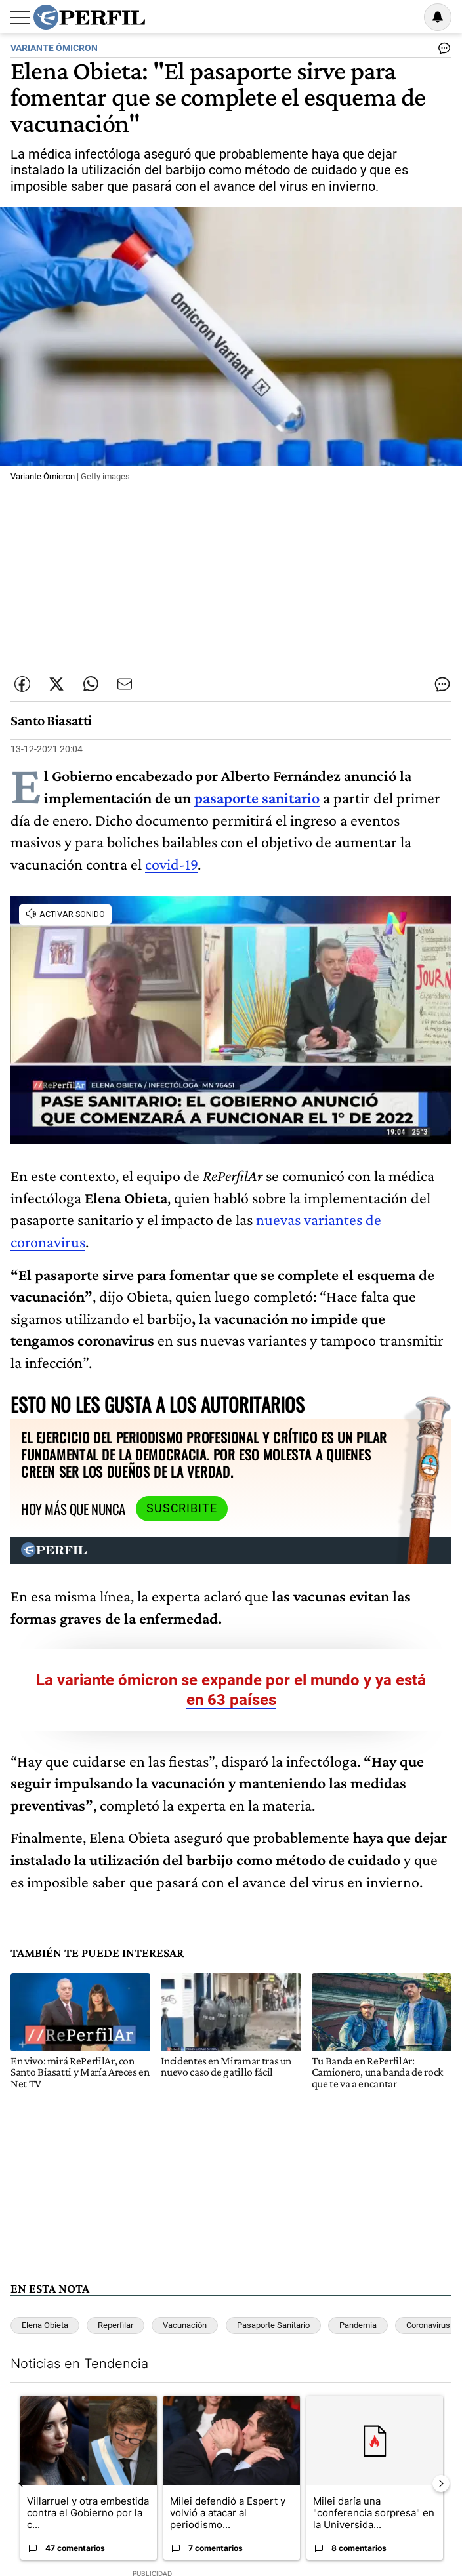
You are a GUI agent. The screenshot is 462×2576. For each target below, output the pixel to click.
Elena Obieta (45, 2325)
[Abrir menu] (20, 18)
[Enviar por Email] (124, 684)
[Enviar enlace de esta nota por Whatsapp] (90, 684)
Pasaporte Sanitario (273, 2325)
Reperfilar (115, 2325)
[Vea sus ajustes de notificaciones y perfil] (438, 17)
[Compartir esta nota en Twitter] (56, 684)
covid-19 (171, 864)
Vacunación (185, 2325)
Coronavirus (428, 2325)
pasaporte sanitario (257, 798)
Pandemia (358, 2325)
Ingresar (404, 17)
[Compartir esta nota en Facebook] (22, 684)
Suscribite (181, 1508)
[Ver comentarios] (442, 51)
